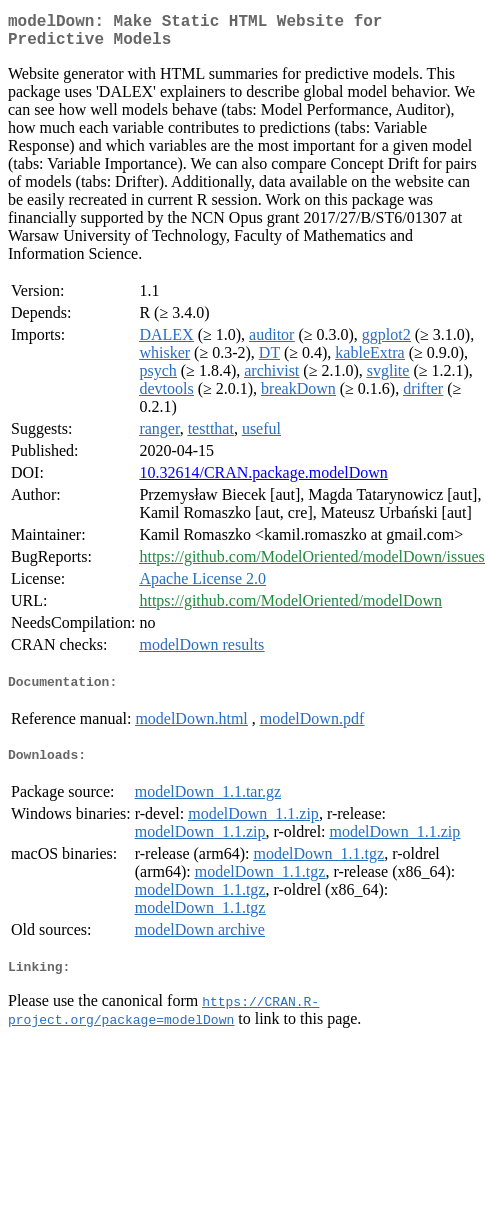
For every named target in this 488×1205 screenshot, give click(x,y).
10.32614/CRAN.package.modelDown (263, 480)
